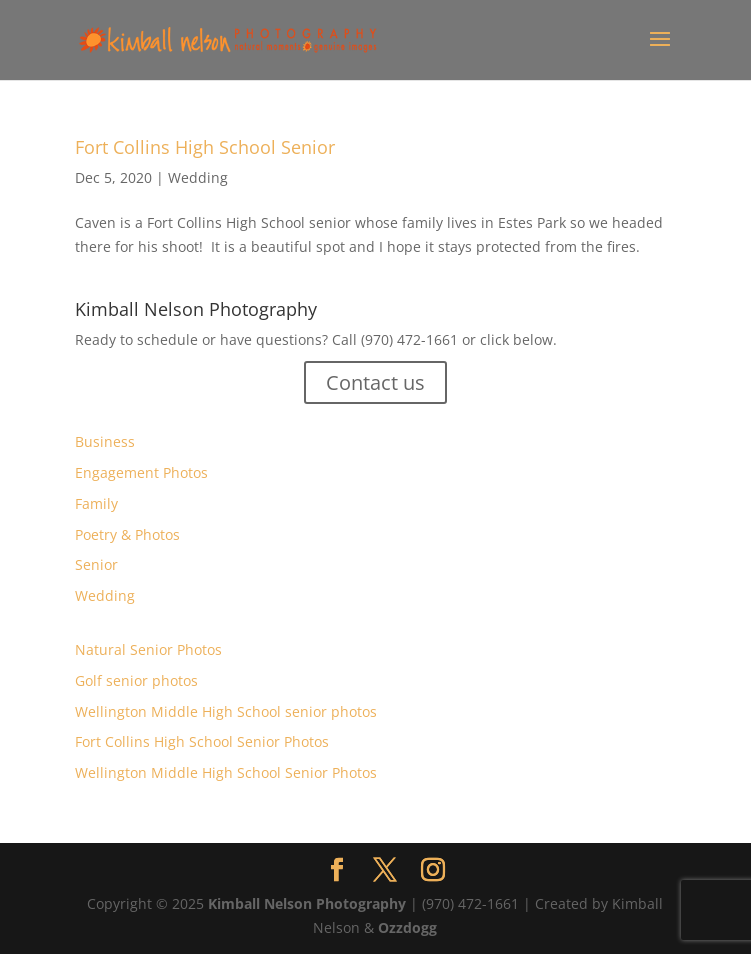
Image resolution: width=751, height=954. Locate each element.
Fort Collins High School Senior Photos (202, 741)
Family (96, 503)
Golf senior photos (136, 680)
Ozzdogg (407, 927)
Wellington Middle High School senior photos (226, 711)
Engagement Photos (141, 472)
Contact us (375, 382)
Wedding (198, 177)
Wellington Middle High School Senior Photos (226, 772)
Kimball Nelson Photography (307, 903)
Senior (96, 564)
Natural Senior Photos (148, 649)
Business (105, 441)
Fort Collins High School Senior (205, 147)
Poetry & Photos (127, 534)
